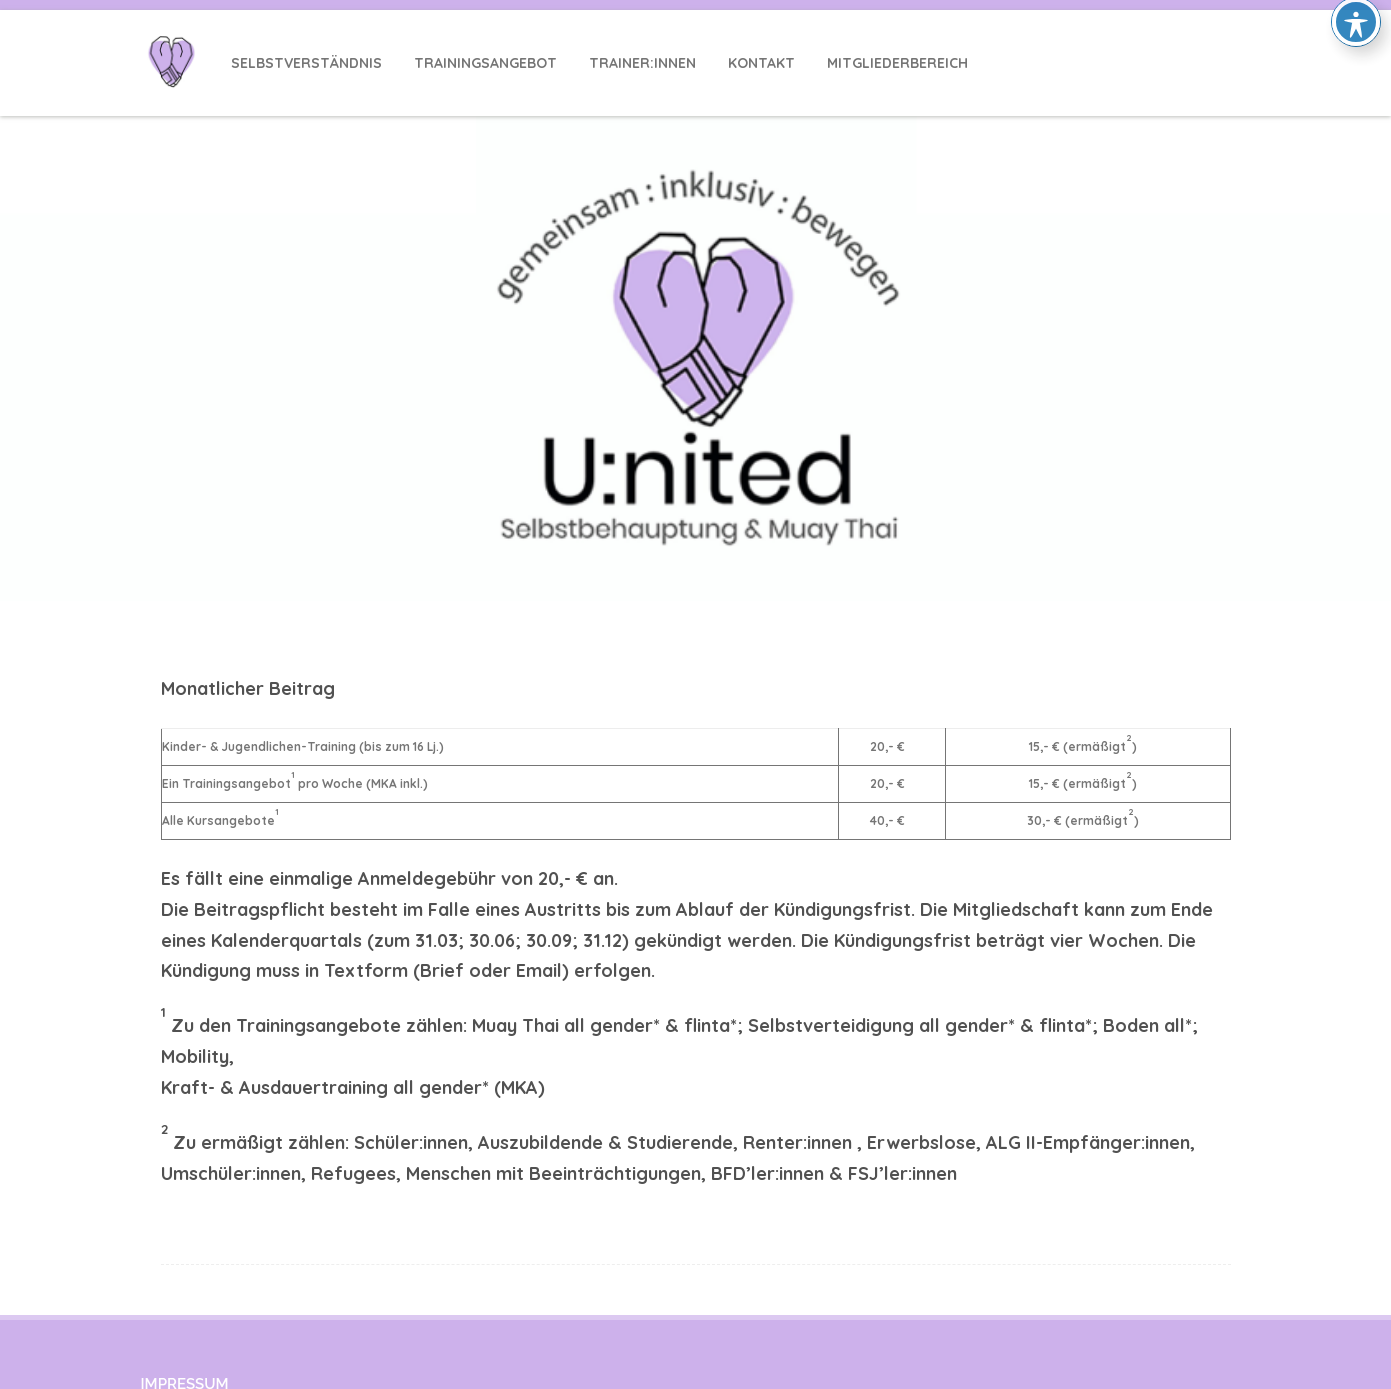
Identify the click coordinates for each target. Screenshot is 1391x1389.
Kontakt (761, 63)
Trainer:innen (642, 63)
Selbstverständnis (306, 63)
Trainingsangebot (485, 63)
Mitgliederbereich (897, 63)
